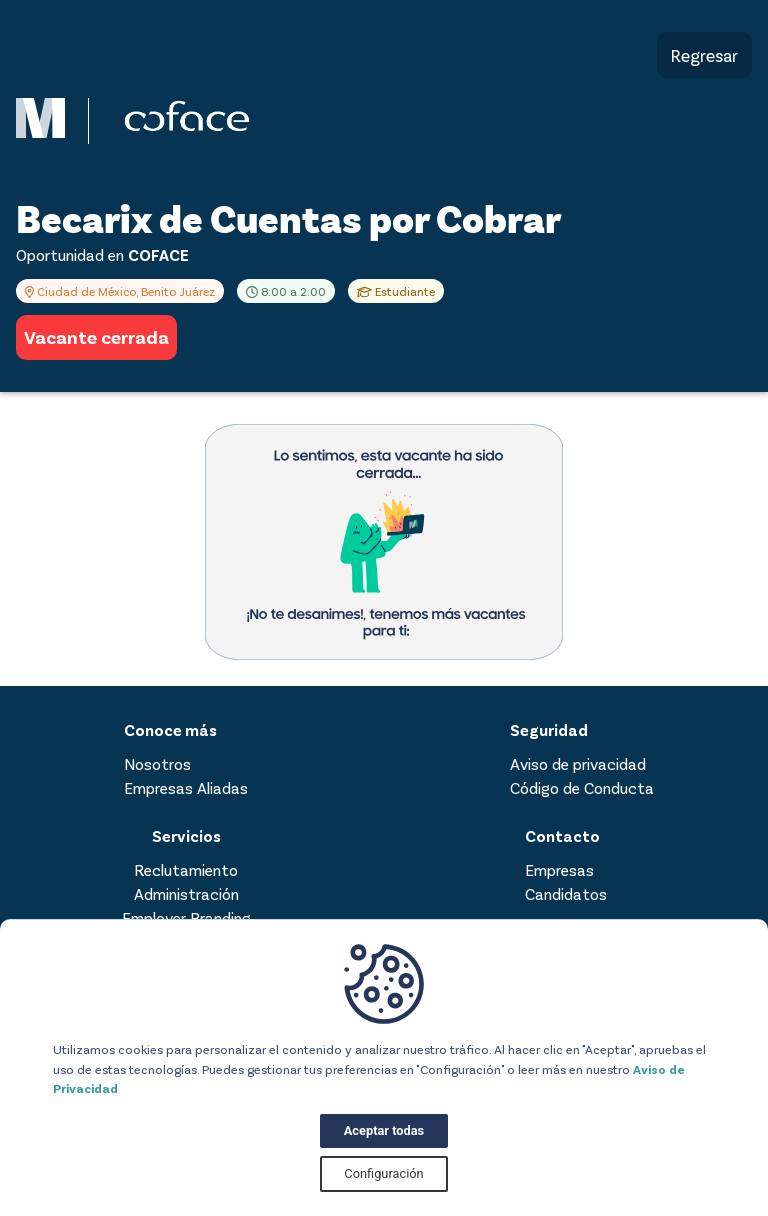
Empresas (559, 869)
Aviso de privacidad (578, 763)
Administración (186, 893)
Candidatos (566, 893)
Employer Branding (186, 917)
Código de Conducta (582, 787)
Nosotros (157, 763)
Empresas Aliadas (186, 787)
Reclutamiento (186, 869)
